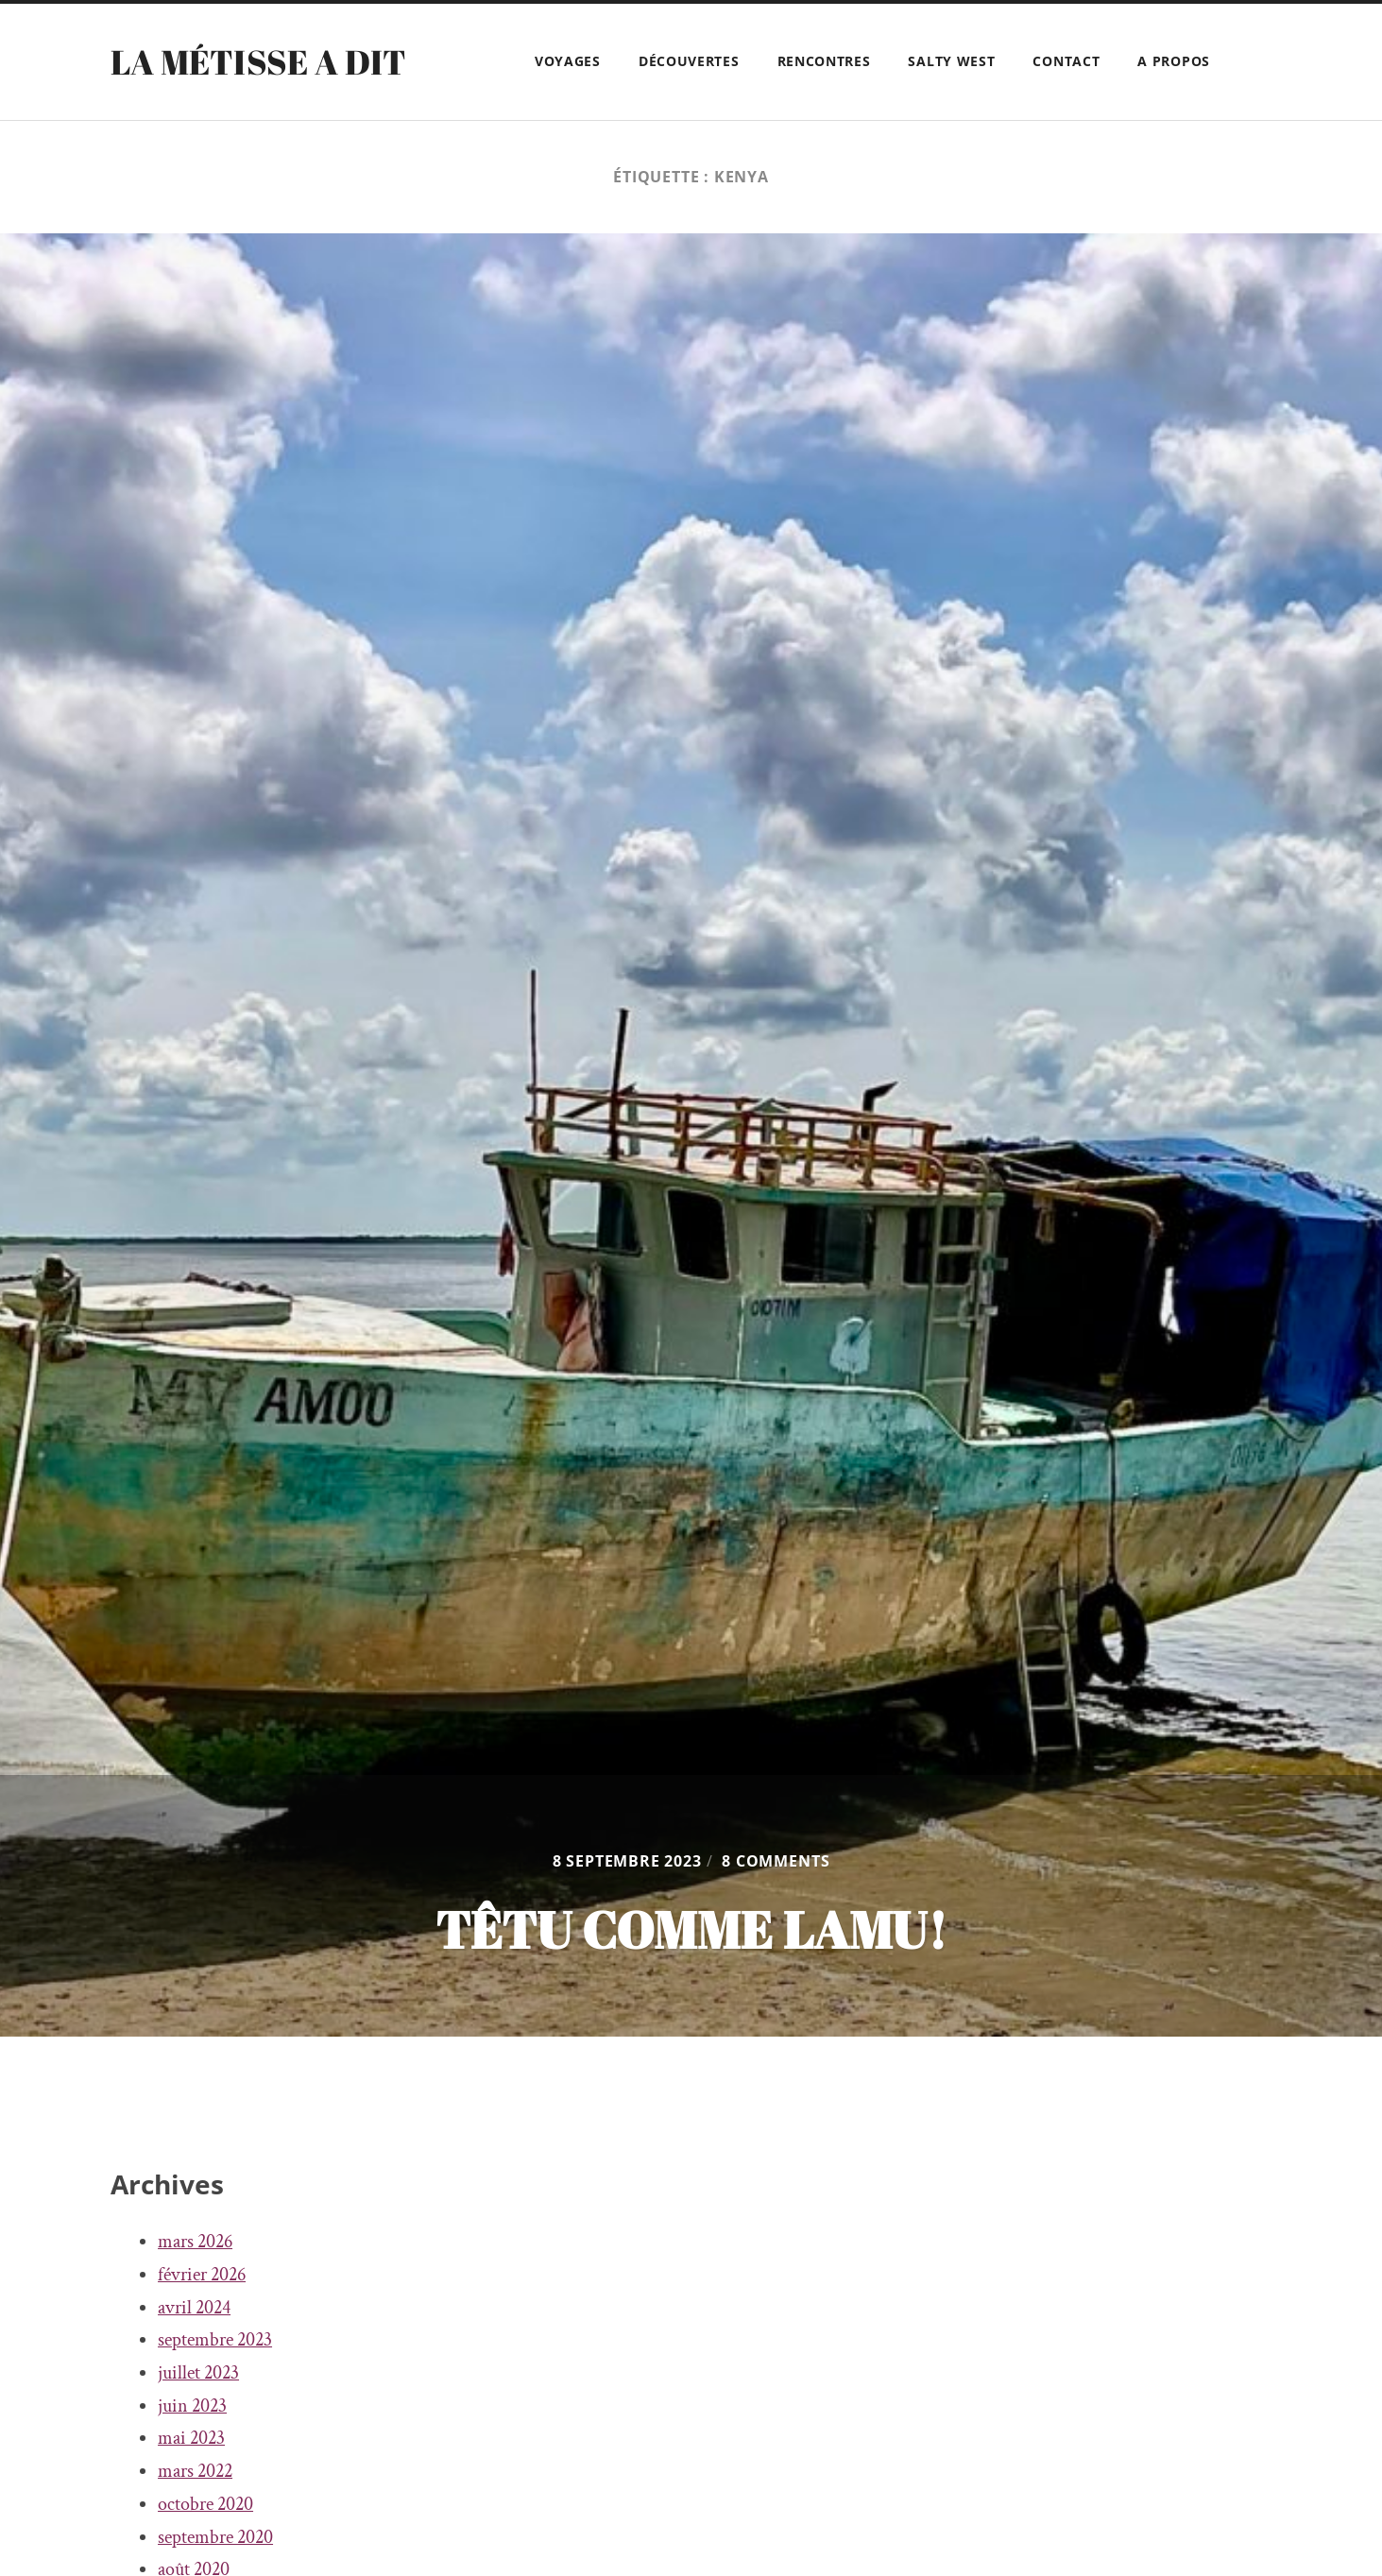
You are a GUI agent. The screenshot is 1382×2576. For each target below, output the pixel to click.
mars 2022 (195, 2471)
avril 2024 (194, 2307)
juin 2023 (192, 2406)
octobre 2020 (205, 2504)
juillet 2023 (198, 2373)
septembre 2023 (215, 2340)
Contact (1066, 61)
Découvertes (689, 61)
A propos (1173, 61)
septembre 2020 (215, 2537)
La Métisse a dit (259, 61)
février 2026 (202, 2274)
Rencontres (824, 61)
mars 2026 (195, 2241)
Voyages (568, 61)
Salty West (951, 61)
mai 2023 (191, 2438)
